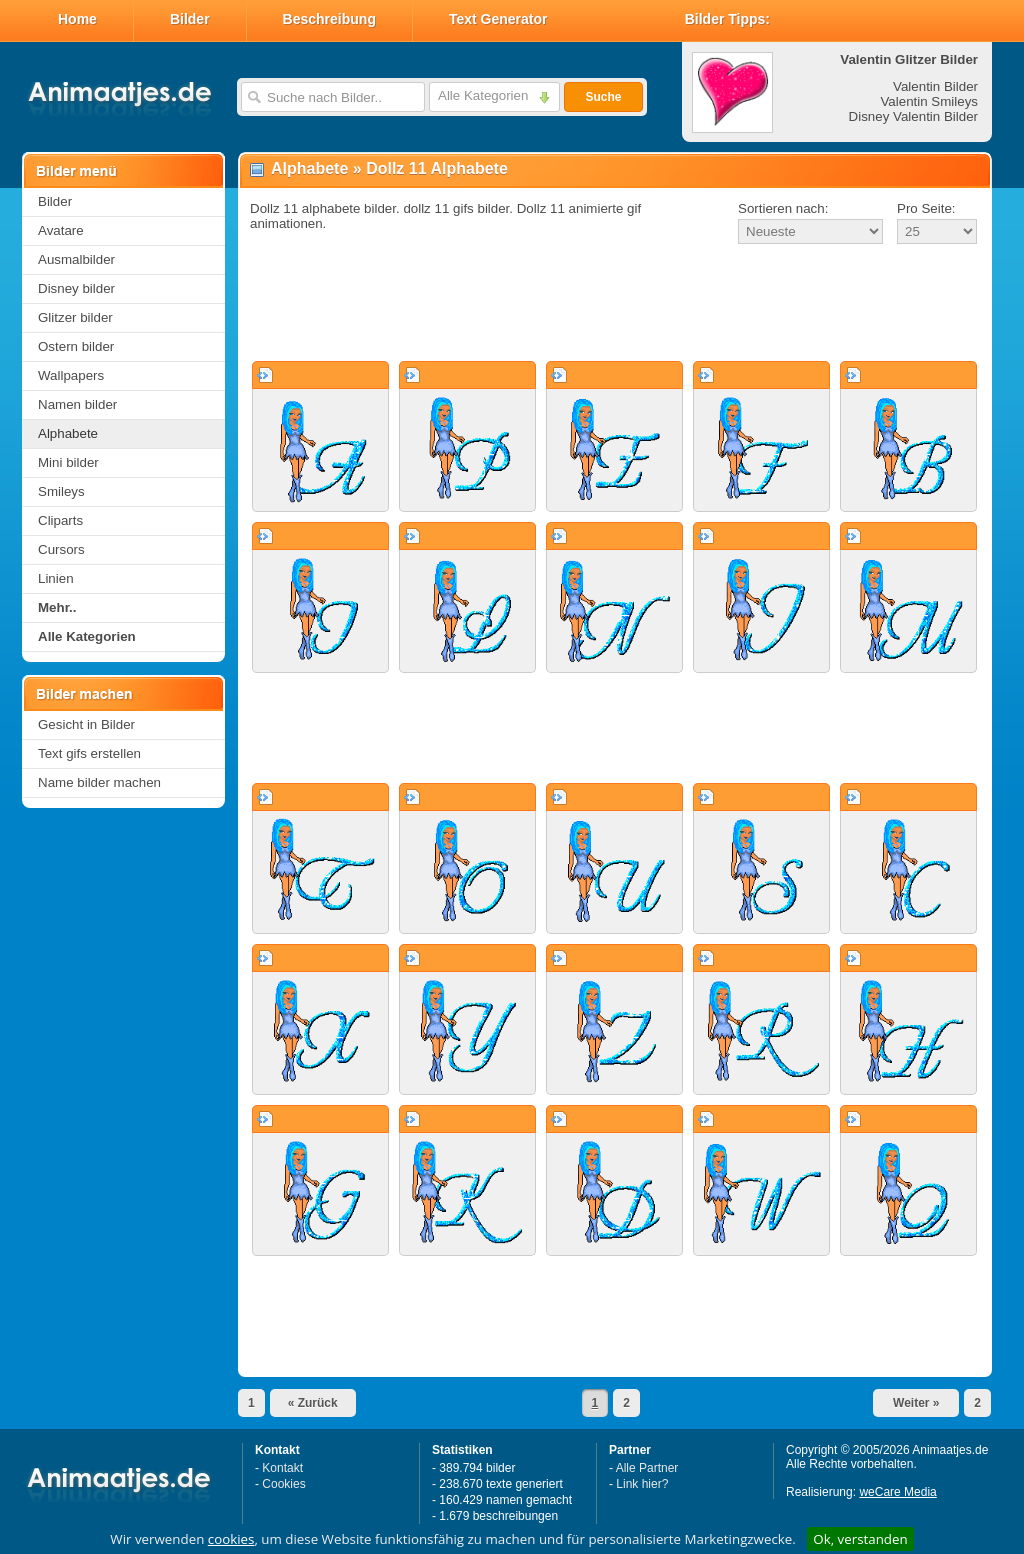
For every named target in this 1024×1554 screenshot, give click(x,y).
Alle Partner (647, 1468)
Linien (56, 578)
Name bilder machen (99, 782)
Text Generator (498, 19)
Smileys (61, 491)
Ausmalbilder (76, 259)
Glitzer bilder (75, 317)
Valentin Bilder (935, 86)
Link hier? (642, 1484)
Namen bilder (77, 404)
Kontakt (282, 1468)
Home (77, 19)
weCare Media (897, 1492)
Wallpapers (71, 375)
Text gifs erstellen (89, 753)
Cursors (61, 549)
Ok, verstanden (860, 1539)
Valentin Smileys (929, 101)
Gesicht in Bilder (86, 724)
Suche (603, 97)
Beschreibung (329, 19)
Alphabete (68, 433)
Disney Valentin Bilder (913, 116)
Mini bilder (68, 462)
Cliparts (60, 520)
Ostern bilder (76, 346)
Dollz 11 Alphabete (437, 168)
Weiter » (916, 1403)
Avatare (61, 230)
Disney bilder (76, 288)
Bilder (190, 19)
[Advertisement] (615, 304)
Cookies (283, 1484)
